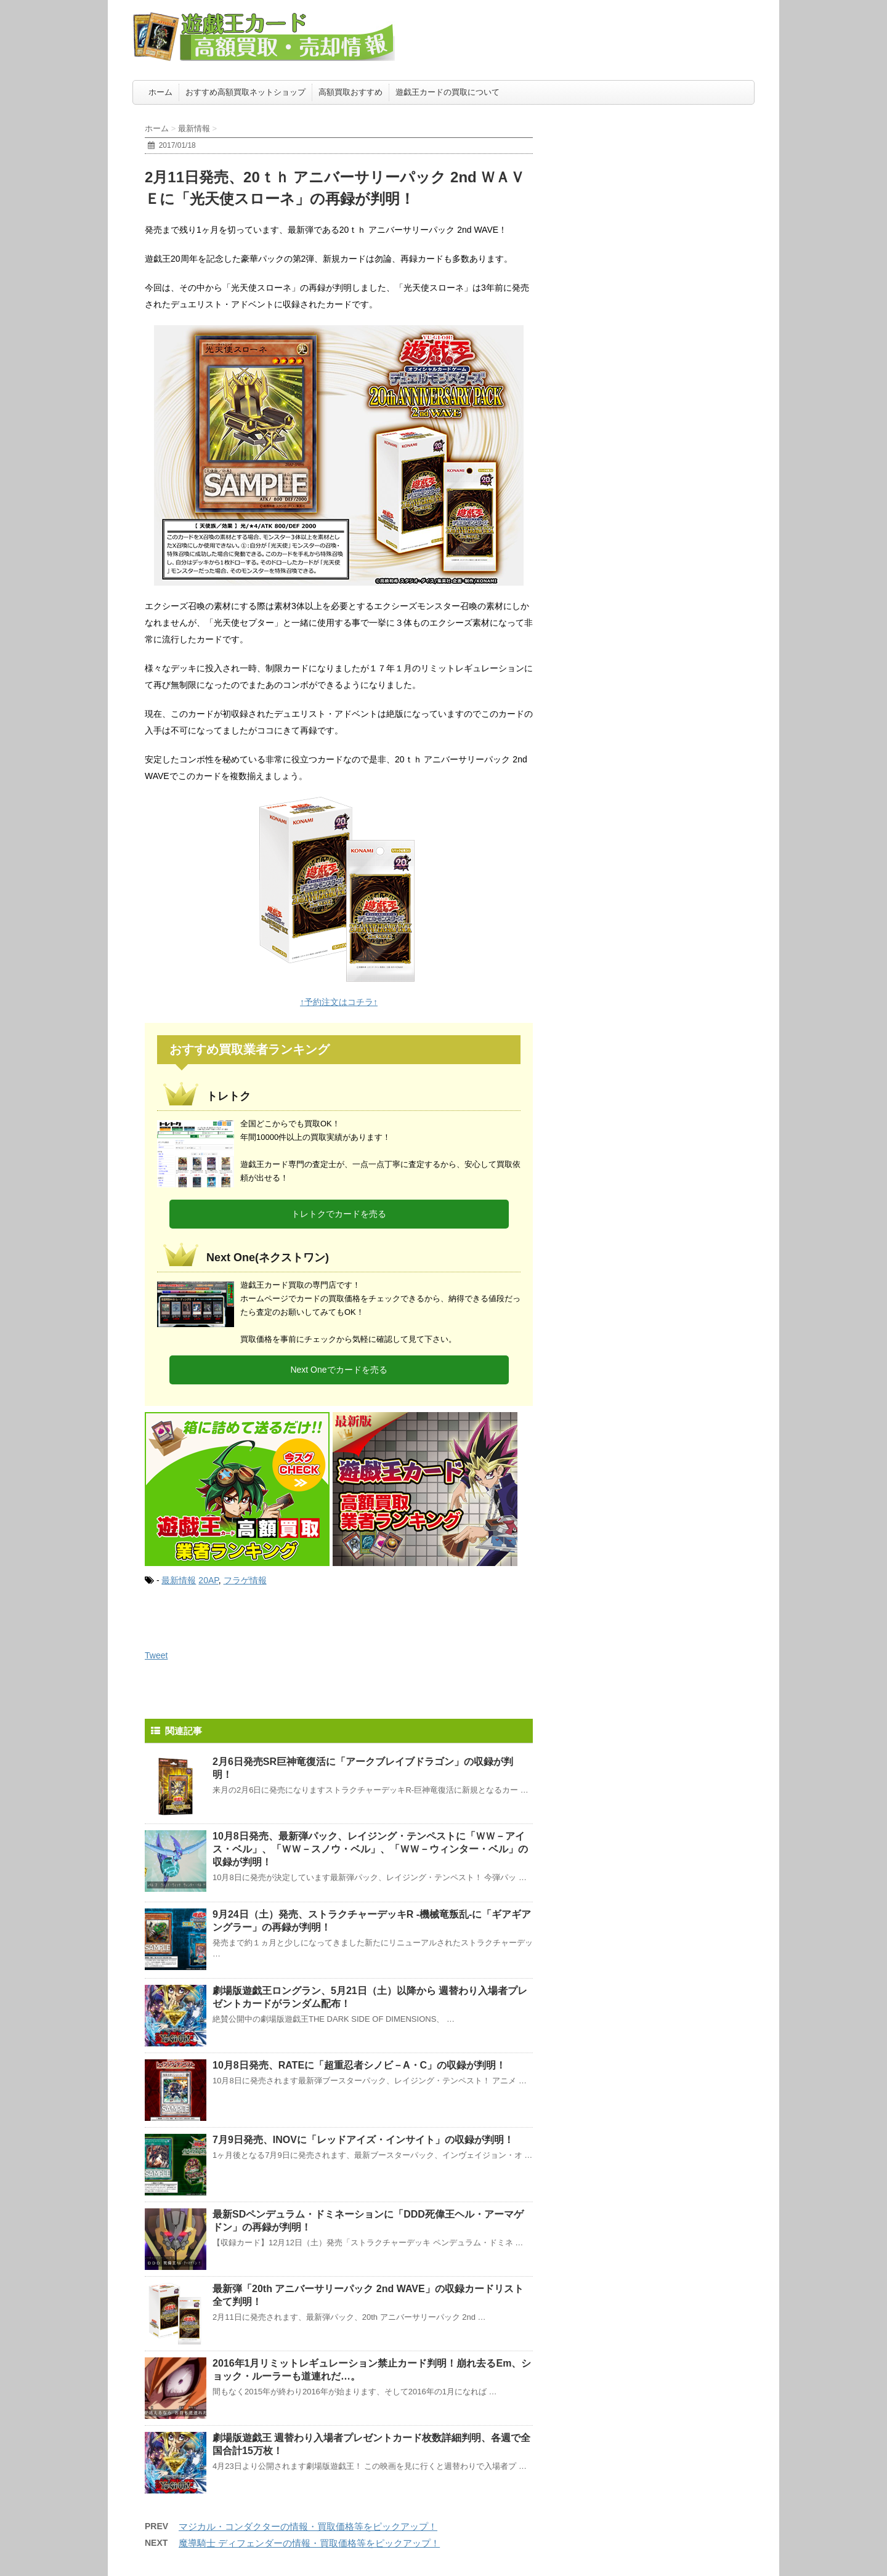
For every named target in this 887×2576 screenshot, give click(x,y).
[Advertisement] (662, 188)
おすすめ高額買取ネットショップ (245, 92)
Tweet (156, 1655)
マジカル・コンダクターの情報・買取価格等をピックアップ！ (308, 2526)
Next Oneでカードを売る (338, 1370)
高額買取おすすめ (350, 92)
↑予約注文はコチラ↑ (339, 1002)
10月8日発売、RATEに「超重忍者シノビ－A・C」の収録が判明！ (359, 2065)
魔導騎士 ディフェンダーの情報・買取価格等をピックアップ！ (309, 2543)
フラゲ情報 (245, 1580)
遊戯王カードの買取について (447, 92)
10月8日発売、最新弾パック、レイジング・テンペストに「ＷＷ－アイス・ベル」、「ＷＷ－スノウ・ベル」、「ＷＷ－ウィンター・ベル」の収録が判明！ (370, 1849)
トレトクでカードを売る (338, 1214)
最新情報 (178, 1580)
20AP (208, 1580)
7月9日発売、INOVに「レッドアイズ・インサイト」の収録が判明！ (363, 2139)
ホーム (160, 92)
